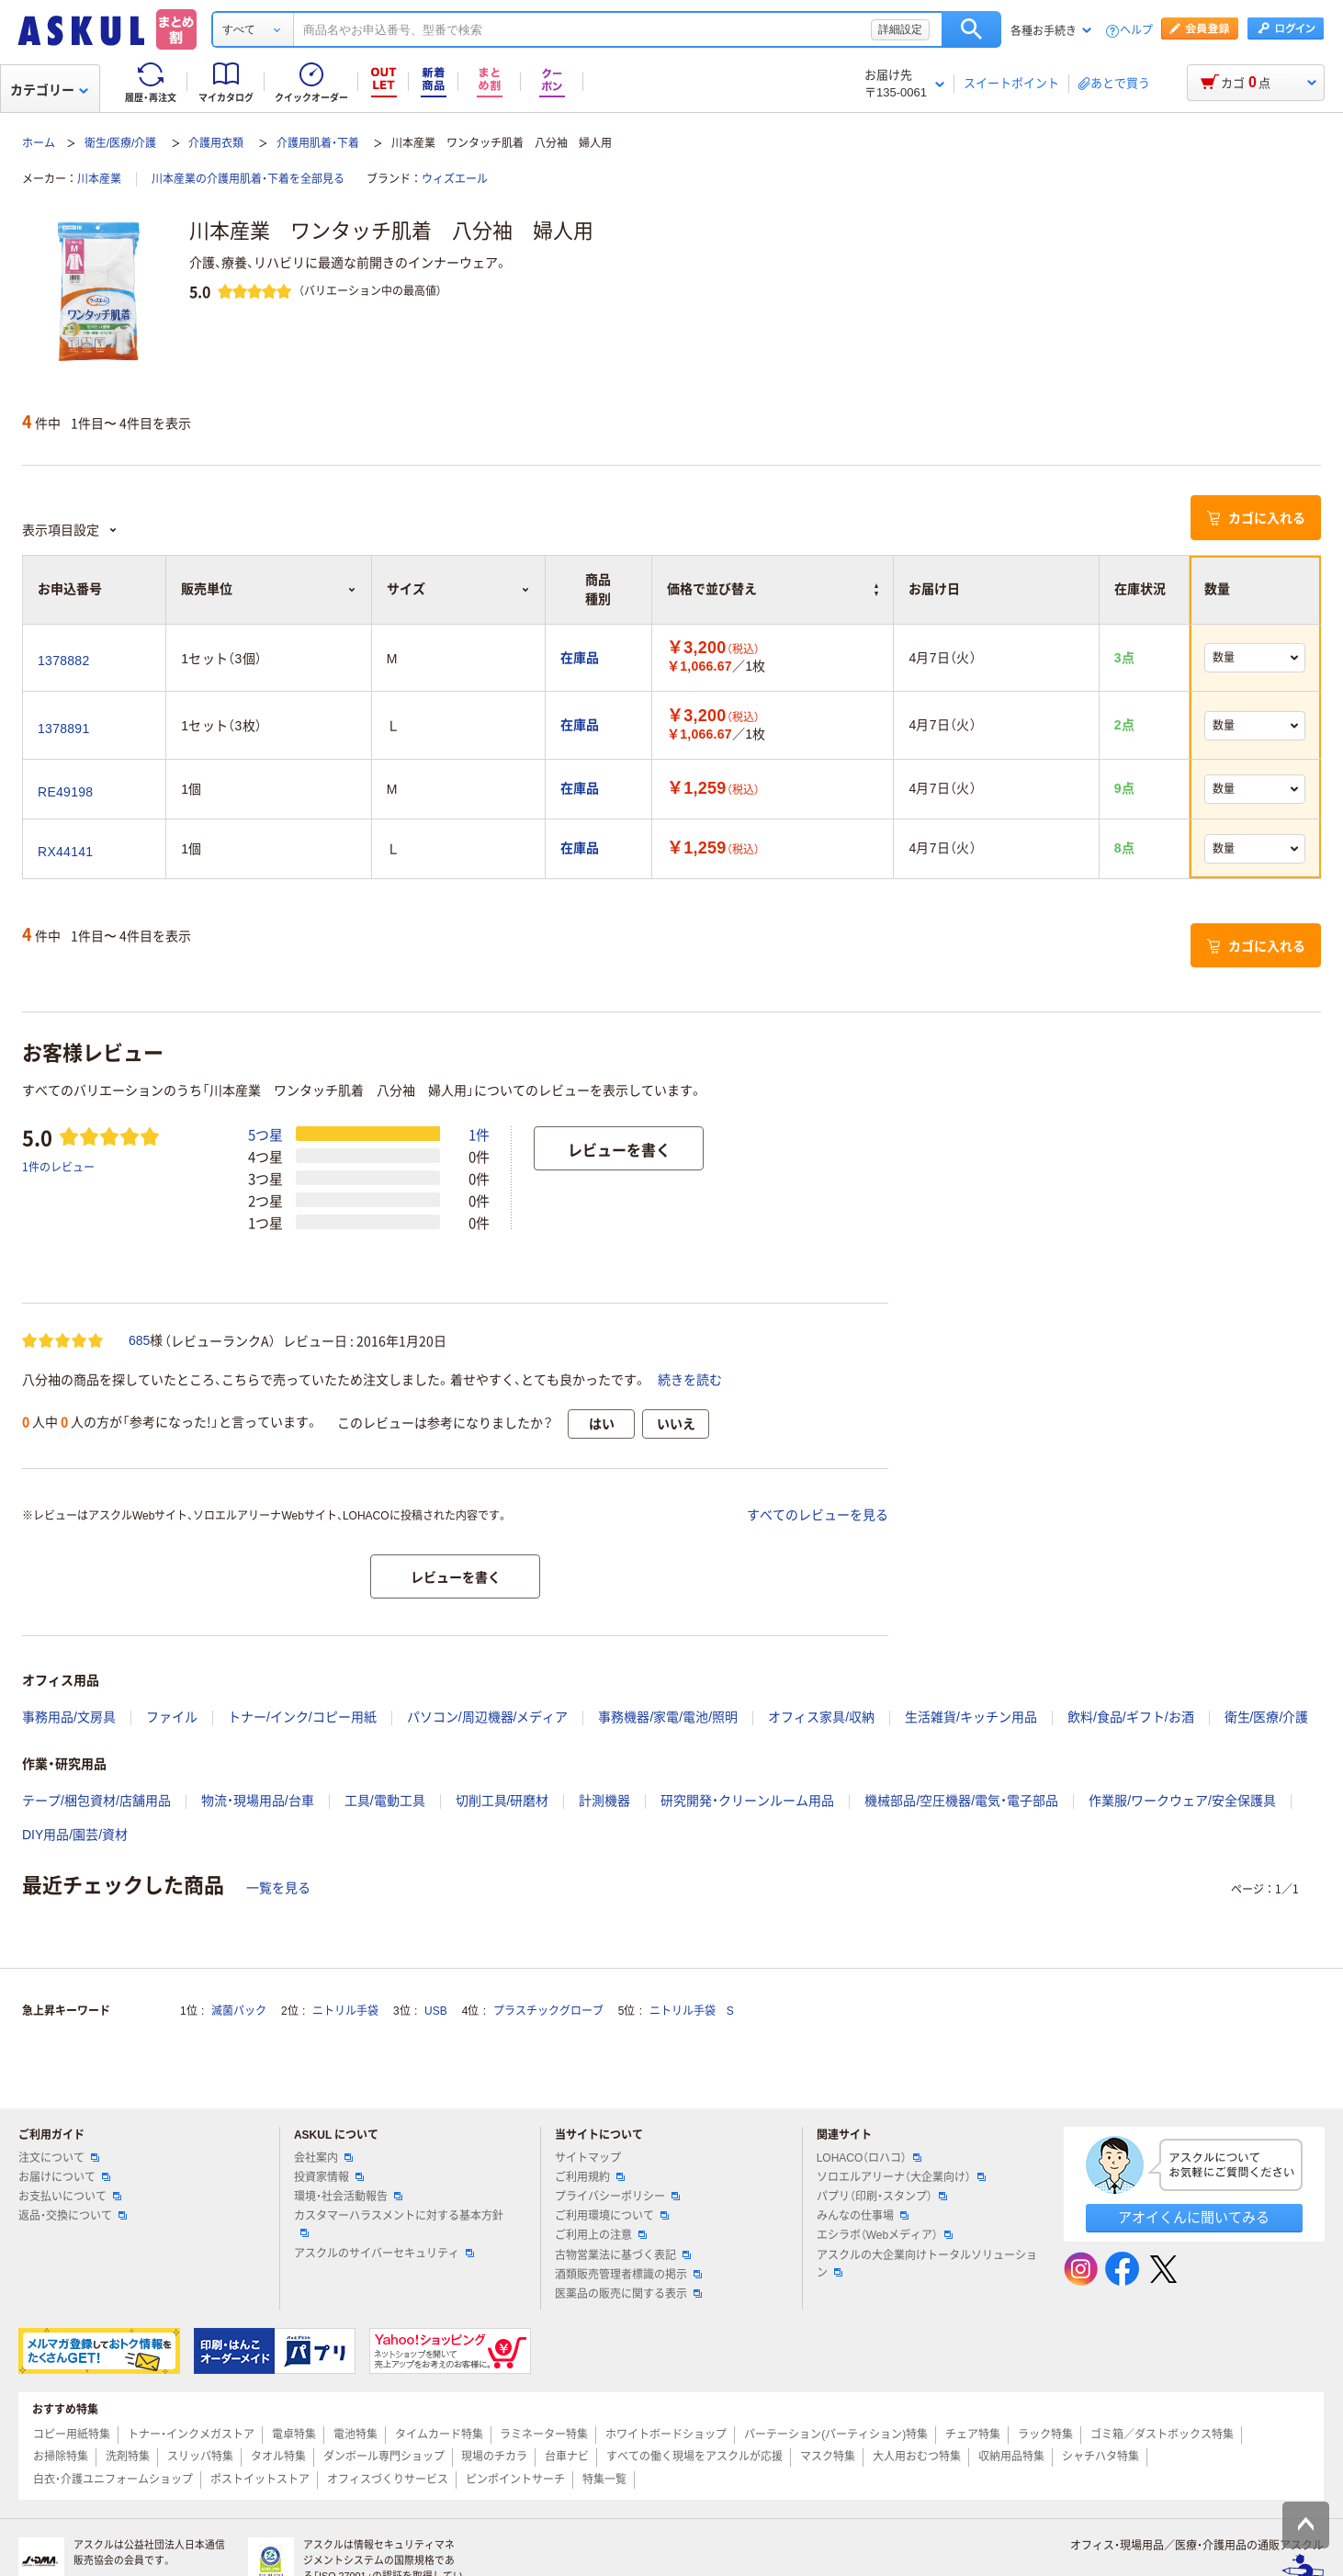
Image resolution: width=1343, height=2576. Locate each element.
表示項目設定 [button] (70, 530)
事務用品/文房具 (69, 1717)
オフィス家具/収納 (821, 1717)
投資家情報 (329, 2177)
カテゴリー (49, 90)
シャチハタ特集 (1100, 2456)
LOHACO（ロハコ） (869, 2158)
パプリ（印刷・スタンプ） (882, 2196)
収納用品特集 (1011, 2456)
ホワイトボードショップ (666, 2434)
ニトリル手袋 (345, 2011)
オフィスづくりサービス (387, 2479)
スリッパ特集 (200, 2456)
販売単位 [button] (268, 589)
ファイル (172, 1717)
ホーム (38, 143)
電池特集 (355, 2434)
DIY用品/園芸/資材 (75, 1834)
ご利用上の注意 (601, 2235)
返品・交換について (72, 2215)
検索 (971, 29)
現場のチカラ (494, 2456)
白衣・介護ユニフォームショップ (113, 2479)
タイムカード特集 (439, 2434)
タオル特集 (278, 2456)
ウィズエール (455, 179)
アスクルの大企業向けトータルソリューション (927, 2264)
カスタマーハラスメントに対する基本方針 (398, 2223)
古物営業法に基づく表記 (623, 2255)
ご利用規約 (590, 2177)
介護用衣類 (215, 143)
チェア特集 (972, 2434)
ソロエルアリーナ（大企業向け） (901, 2177)
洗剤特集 (128, 2456)
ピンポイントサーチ (515, 2479)
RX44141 (65, 851)
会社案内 (323, 2158)
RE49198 (65, 792)
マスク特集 (827, 2456)
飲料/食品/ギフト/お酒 (1130, 1717)
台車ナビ (567, 2456)
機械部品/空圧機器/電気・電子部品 (961, 1800)
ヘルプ (1136, 31)
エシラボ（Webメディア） (885, 2235)
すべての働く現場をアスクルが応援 (694, 2456)
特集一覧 (604, 2479)
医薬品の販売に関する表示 (628, 2294)
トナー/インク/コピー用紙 (302, 1717)
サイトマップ (588, 2158)
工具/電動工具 (384, 1800)
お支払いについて (69, 2196)
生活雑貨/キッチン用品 (971, 1717)
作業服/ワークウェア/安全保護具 (1182, 1800)
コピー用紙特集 (71, 2434)
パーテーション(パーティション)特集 (836, 2434)
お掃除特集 (60, 2456)
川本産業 (99, 179)
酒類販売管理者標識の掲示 (628, 2274)
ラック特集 (1045, 2434)
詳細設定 (900, 29)
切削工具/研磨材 (502, 1800)
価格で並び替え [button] (773, 589)
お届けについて (64, 2177)
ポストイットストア (260, 2479)
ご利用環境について (612, 2215)
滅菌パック (238, 2011)
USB (435, 2011)
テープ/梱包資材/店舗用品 (96, 1800)
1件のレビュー (58, 1166)
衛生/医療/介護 (121, 143)
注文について (58, 2158)
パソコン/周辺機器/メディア (488, 1717)
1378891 (63, 728)
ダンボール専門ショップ (384, 2456)
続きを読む (690, 1380)
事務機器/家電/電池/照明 (668, 1717)
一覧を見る (278, 1888)
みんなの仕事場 (862, 2215)
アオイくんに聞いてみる (1194, 2217)
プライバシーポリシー (617, 2196)
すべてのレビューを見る (817, 1515)
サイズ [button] (458, 589)
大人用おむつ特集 (917, 2456)
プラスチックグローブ (548, 2011)
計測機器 (604, 1800)
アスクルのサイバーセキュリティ (384, 2253)
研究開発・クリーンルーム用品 (747, 1800)
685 (139, 1340)
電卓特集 (294, 2434)
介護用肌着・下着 (317, 143)
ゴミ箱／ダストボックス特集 (1162, 2434)
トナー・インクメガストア (191, 2434)
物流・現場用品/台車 (257, 1800)
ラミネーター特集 (544, 2434)
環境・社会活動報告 (348, 2196)
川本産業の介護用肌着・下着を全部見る (248, 179)
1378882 (63, 660)
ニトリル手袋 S (691, 2011)
